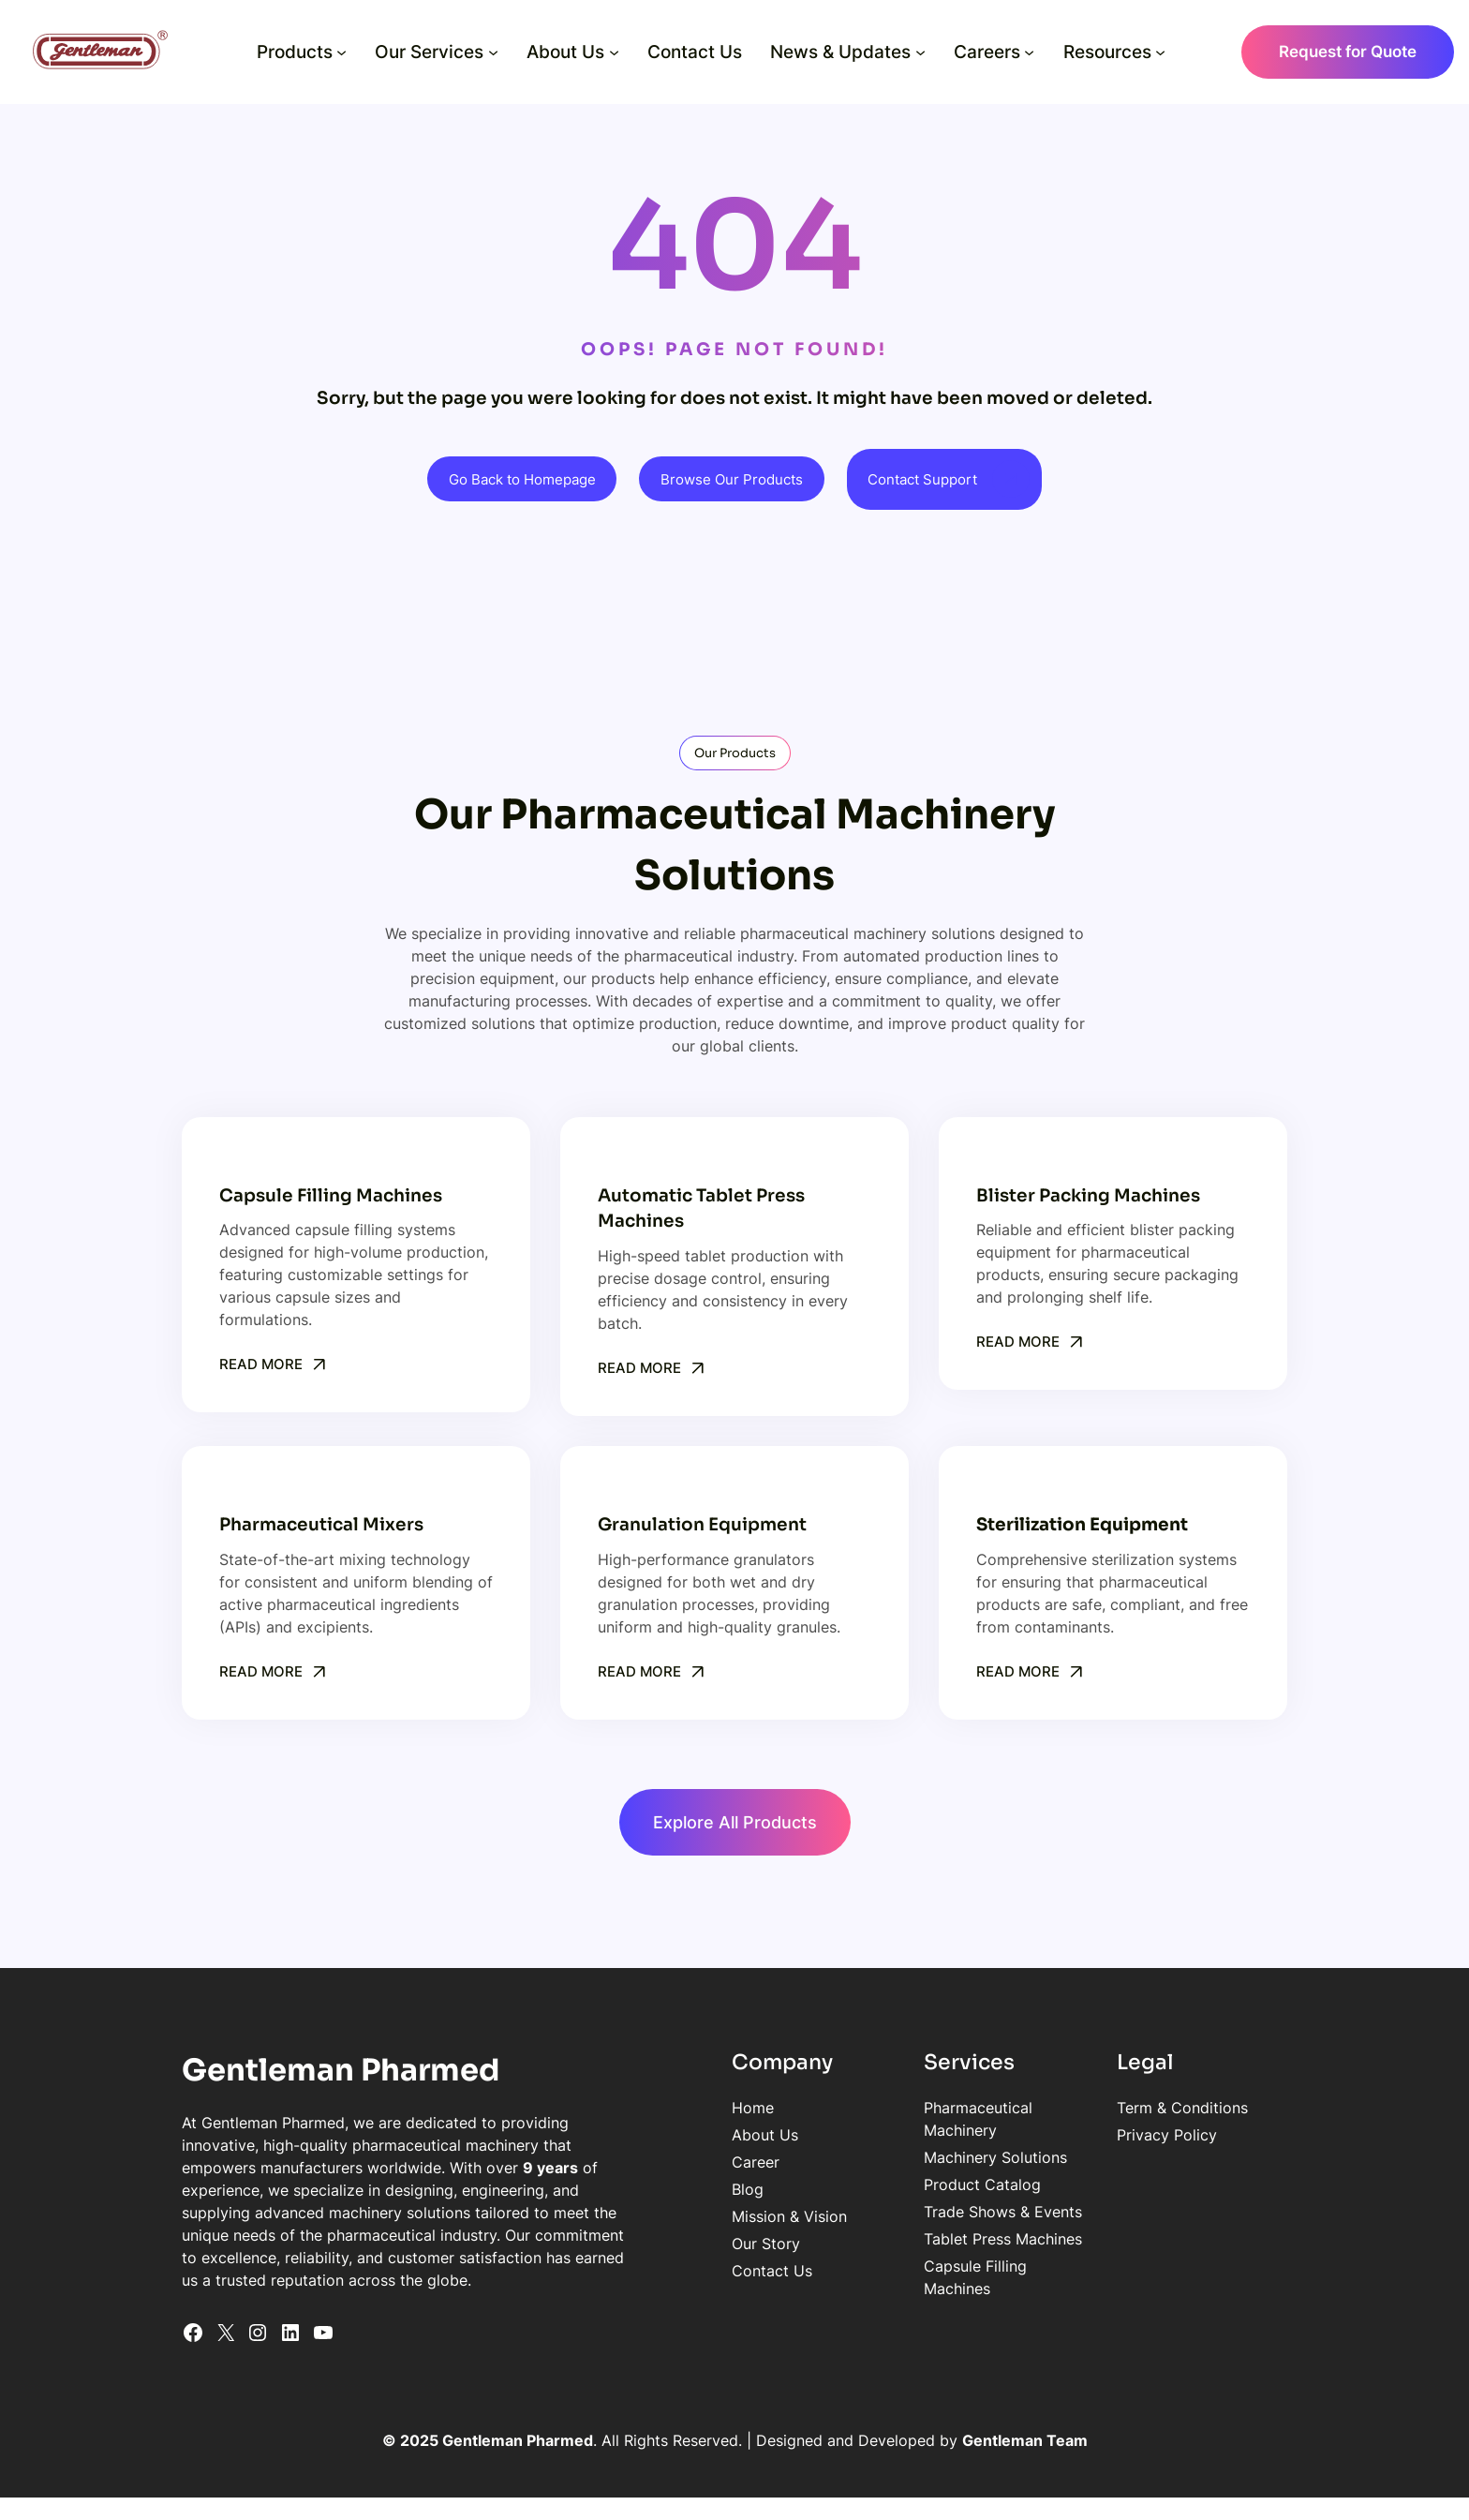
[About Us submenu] (614, 52)
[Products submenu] (341, 52)
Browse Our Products (734, 479)
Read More (262, 1364)
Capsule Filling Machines (965, 2244)
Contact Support (934, 479)
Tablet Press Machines (957, 2217)
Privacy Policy (1144, 2135)
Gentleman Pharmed (342, 2070)
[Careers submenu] (1029, 52)
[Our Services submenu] (493, 52)
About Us (695, 2135)
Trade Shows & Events (957, 2190)
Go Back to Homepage (513, 479)
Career (686, 2163)
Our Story (696, 2244)
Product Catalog (936, 2163)
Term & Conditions (1159, 2108)
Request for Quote (1348, 52)
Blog (678, 2190)
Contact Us (702, 2271)
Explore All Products (735, 1822)
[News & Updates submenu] (920, 52)
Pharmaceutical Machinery (971, 2108)
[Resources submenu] (1160, 52)
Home (683, 2108)
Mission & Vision (720, 2217)
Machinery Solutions (949, 2135)
